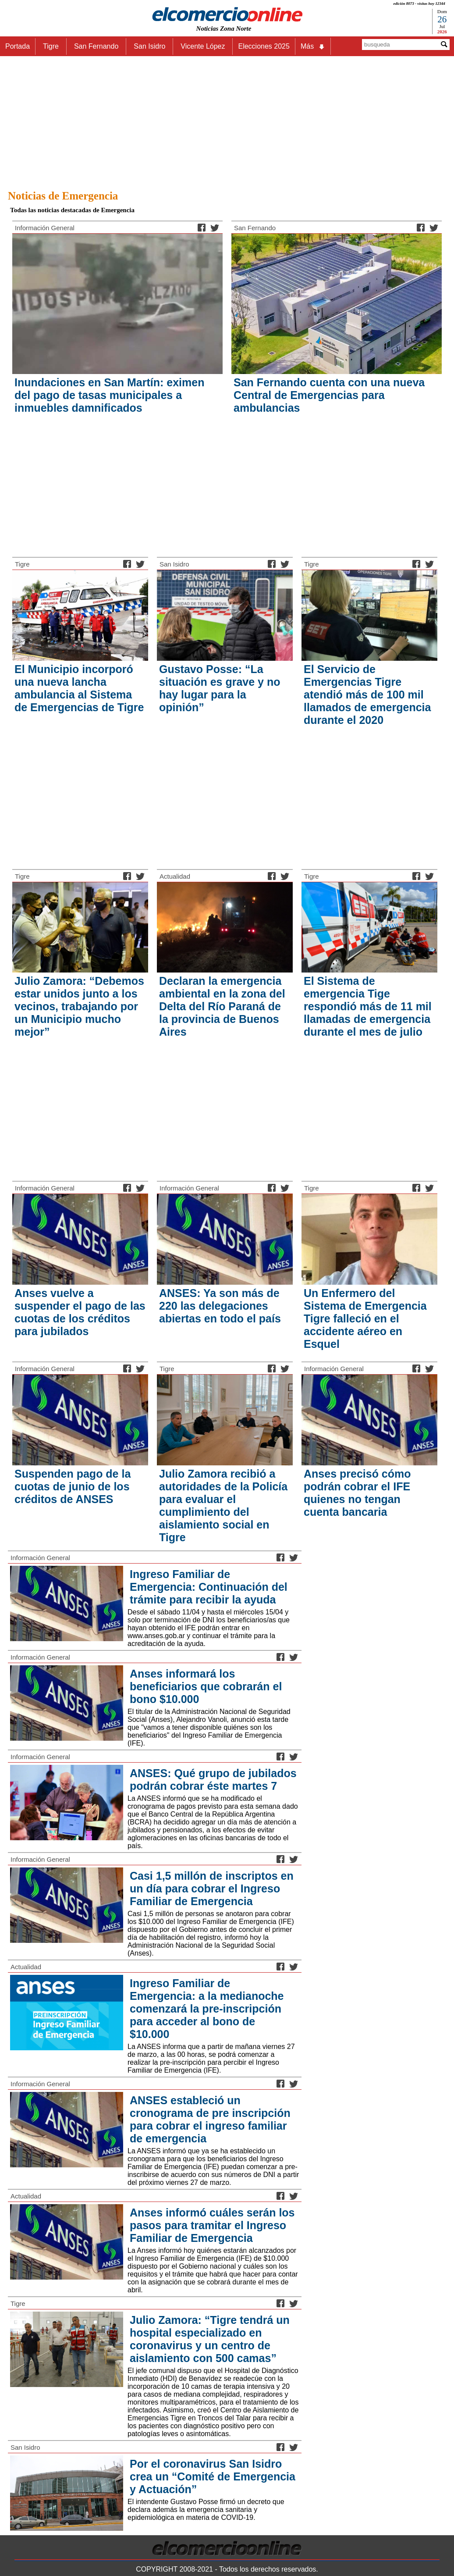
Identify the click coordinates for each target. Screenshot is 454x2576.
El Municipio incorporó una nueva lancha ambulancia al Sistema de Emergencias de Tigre (79, 688)
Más (313, 46)
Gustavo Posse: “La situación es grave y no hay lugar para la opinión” (219, 688)
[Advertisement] (227, 120)
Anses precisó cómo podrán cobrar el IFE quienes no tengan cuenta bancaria (357, 1493)
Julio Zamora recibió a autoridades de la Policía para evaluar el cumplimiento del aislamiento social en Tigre (223, 1505)
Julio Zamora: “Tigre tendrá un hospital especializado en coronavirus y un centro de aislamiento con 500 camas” (210, 2339)
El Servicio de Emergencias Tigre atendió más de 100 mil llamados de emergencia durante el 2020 (367, 694)
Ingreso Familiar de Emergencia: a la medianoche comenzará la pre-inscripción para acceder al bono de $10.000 (207, 2008)
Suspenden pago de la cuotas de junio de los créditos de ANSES (72, 1486)
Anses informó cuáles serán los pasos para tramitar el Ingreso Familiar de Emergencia (212, 2225)
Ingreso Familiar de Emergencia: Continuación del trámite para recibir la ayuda (208, 1587)
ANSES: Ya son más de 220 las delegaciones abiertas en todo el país (220, 1306)
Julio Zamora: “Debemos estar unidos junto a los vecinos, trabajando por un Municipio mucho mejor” (79, 1006)
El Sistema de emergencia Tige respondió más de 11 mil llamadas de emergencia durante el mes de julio (368, 1006)
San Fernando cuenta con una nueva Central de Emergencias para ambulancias (329, 395)
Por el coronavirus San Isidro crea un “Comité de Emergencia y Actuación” (212, 2476)
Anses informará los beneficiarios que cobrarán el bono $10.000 (206, 1686)
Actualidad (175, 876)
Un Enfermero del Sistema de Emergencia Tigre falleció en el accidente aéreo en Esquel (365, 1318)
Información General (44, 228)
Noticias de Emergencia (63, 196)
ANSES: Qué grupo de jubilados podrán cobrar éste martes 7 (213, 1779)
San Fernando (255, 228)
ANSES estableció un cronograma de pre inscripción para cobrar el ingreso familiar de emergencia (210, 2119)
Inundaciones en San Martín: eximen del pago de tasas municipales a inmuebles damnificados (109, 395)
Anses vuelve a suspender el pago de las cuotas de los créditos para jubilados (79, 1312)
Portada (17, 46)
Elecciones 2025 (263, 46)
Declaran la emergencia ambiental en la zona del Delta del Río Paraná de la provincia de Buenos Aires (222, 1006)
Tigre (22, 564)
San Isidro (174, 564)
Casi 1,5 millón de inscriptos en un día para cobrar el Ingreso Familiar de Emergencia (212, 1888)
